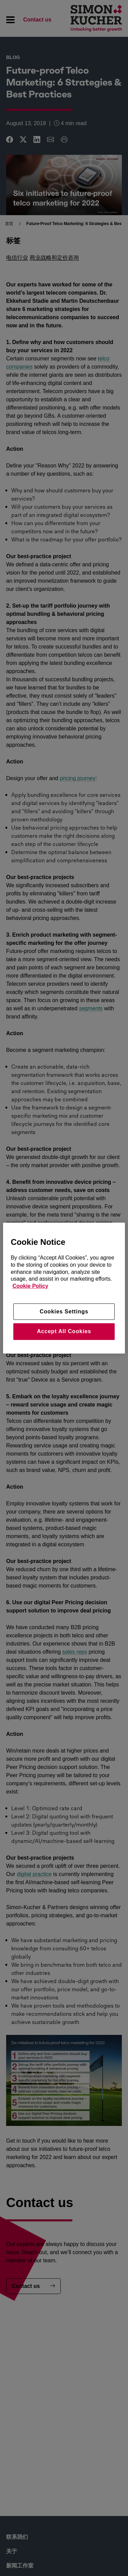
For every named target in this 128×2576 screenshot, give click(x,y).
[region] (64, 1287)
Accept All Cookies (64, 1331)
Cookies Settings (64, 1311)
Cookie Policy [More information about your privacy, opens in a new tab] (30, 1286)
